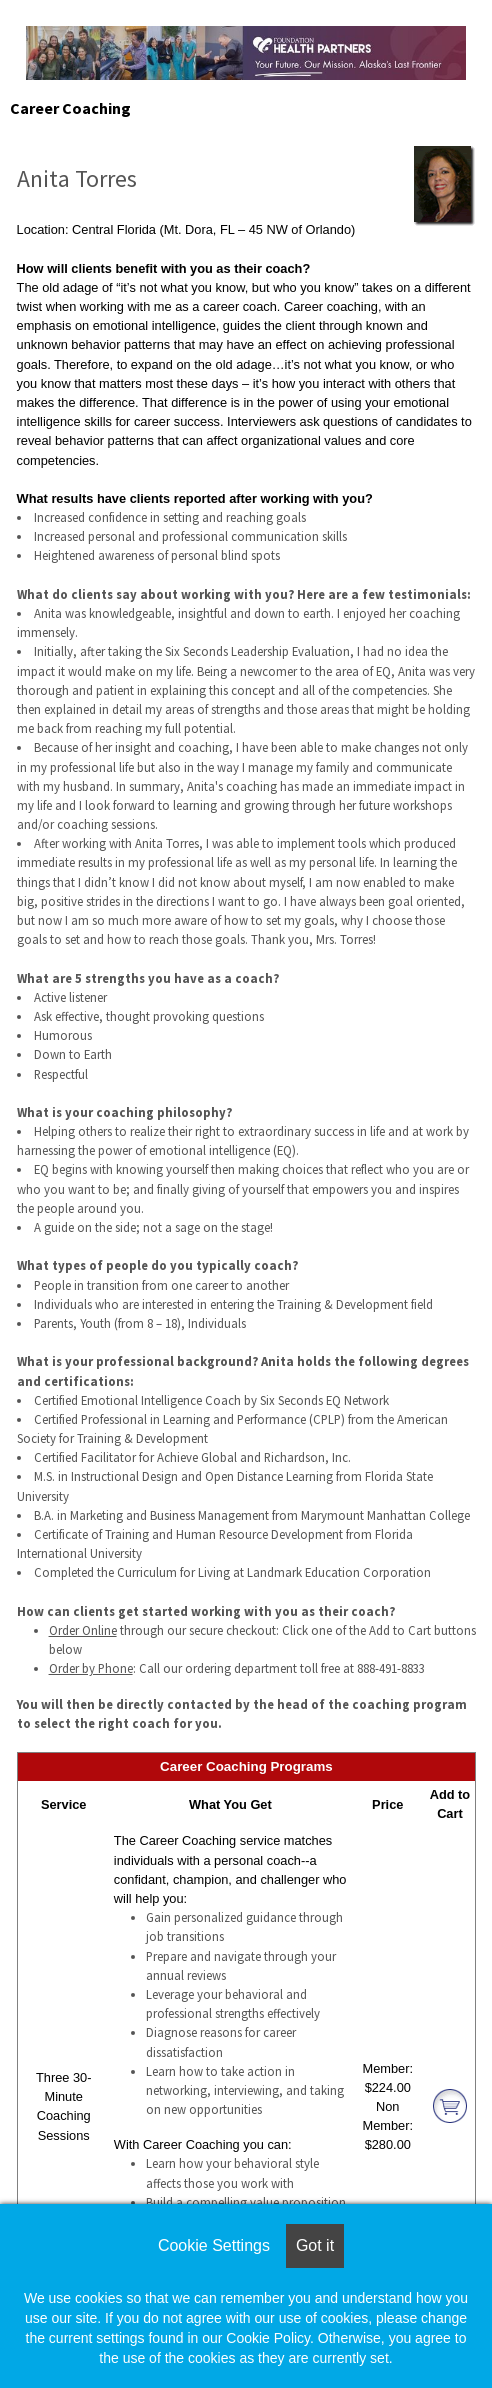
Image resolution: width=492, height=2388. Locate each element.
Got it (315, 2245)
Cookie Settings (214, 2245)
